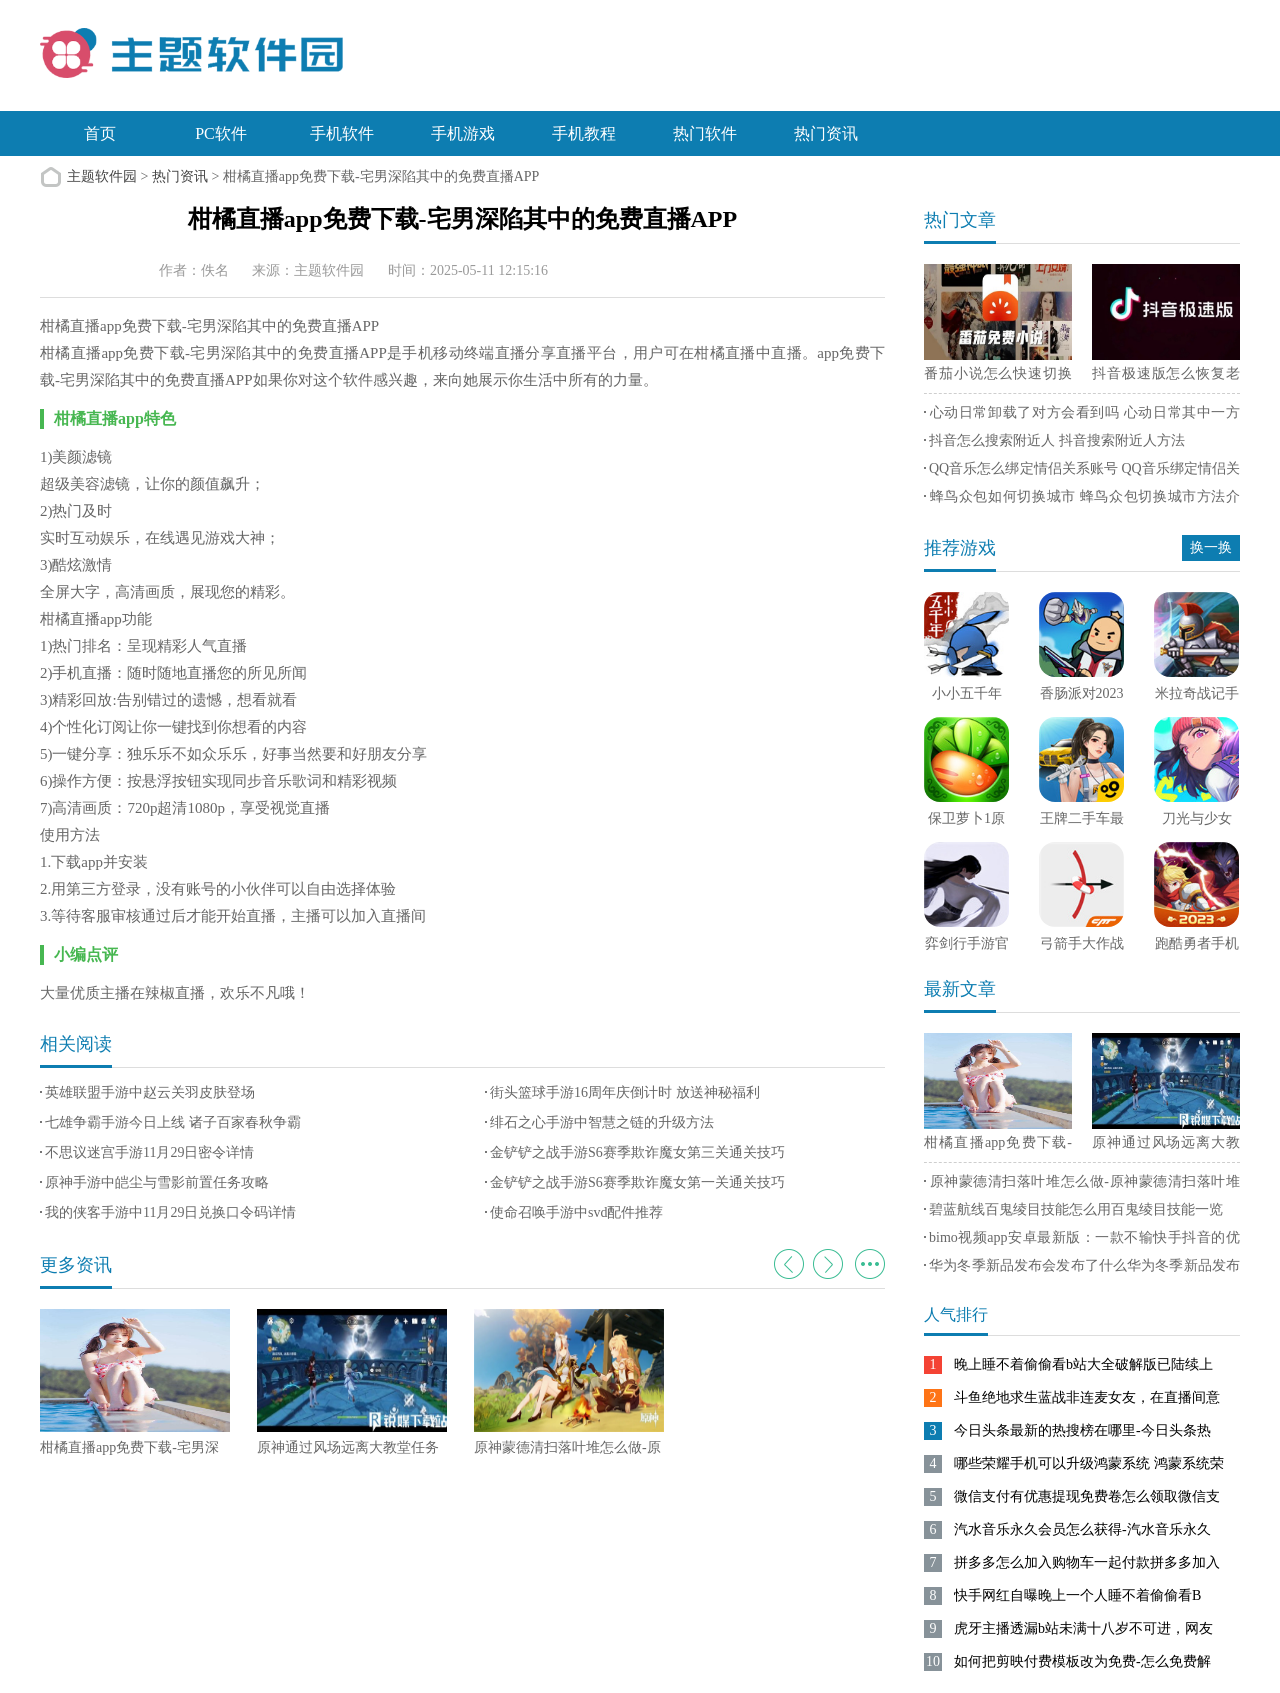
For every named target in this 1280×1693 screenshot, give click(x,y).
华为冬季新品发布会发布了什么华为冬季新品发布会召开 (1082, 1269)
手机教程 (584, 133)
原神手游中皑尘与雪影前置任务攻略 (157, 1182)
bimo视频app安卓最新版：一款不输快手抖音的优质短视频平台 (1082, 1241)
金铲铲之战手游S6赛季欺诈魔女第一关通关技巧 (637, 1182)
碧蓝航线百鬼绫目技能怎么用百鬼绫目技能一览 (1076, 1209)
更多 (870, 1264)
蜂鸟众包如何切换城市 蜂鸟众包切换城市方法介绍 (1082, 500)
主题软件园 (102, 176)
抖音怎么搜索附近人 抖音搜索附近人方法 (1057, 440)
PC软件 (221, 133)
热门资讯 (826, 133)
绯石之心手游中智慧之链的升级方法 (602, 1122)
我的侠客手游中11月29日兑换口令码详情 (170, 1212)
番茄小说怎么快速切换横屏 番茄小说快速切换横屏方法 (998, 377)
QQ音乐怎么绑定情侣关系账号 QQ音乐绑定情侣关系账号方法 (1082, 472)
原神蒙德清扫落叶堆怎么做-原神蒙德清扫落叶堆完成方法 (1082, 1185)
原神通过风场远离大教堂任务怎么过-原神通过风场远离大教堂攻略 (1166, 1146)
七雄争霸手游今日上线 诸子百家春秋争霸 (173, 1122)
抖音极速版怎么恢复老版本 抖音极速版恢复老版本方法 (1166, 377)
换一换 (1211, 547)
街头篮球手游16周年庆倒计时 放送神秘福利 (625, 1092)
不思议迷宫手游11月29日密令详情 (149, 1152)
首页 (100, 133)
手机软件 (342, 133)
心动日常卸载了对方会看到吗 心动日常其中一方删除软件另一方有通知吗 (1082, 416)
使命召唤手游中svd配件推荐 (576, 1212)
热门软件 (705, 133)
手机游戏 (463, 133)
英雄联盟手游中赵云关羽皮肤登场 (150, 1092)
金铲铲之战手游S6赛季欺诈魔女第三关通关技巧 (637, 1152)
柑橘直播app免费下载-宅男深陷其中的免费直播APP (998, 1146)
